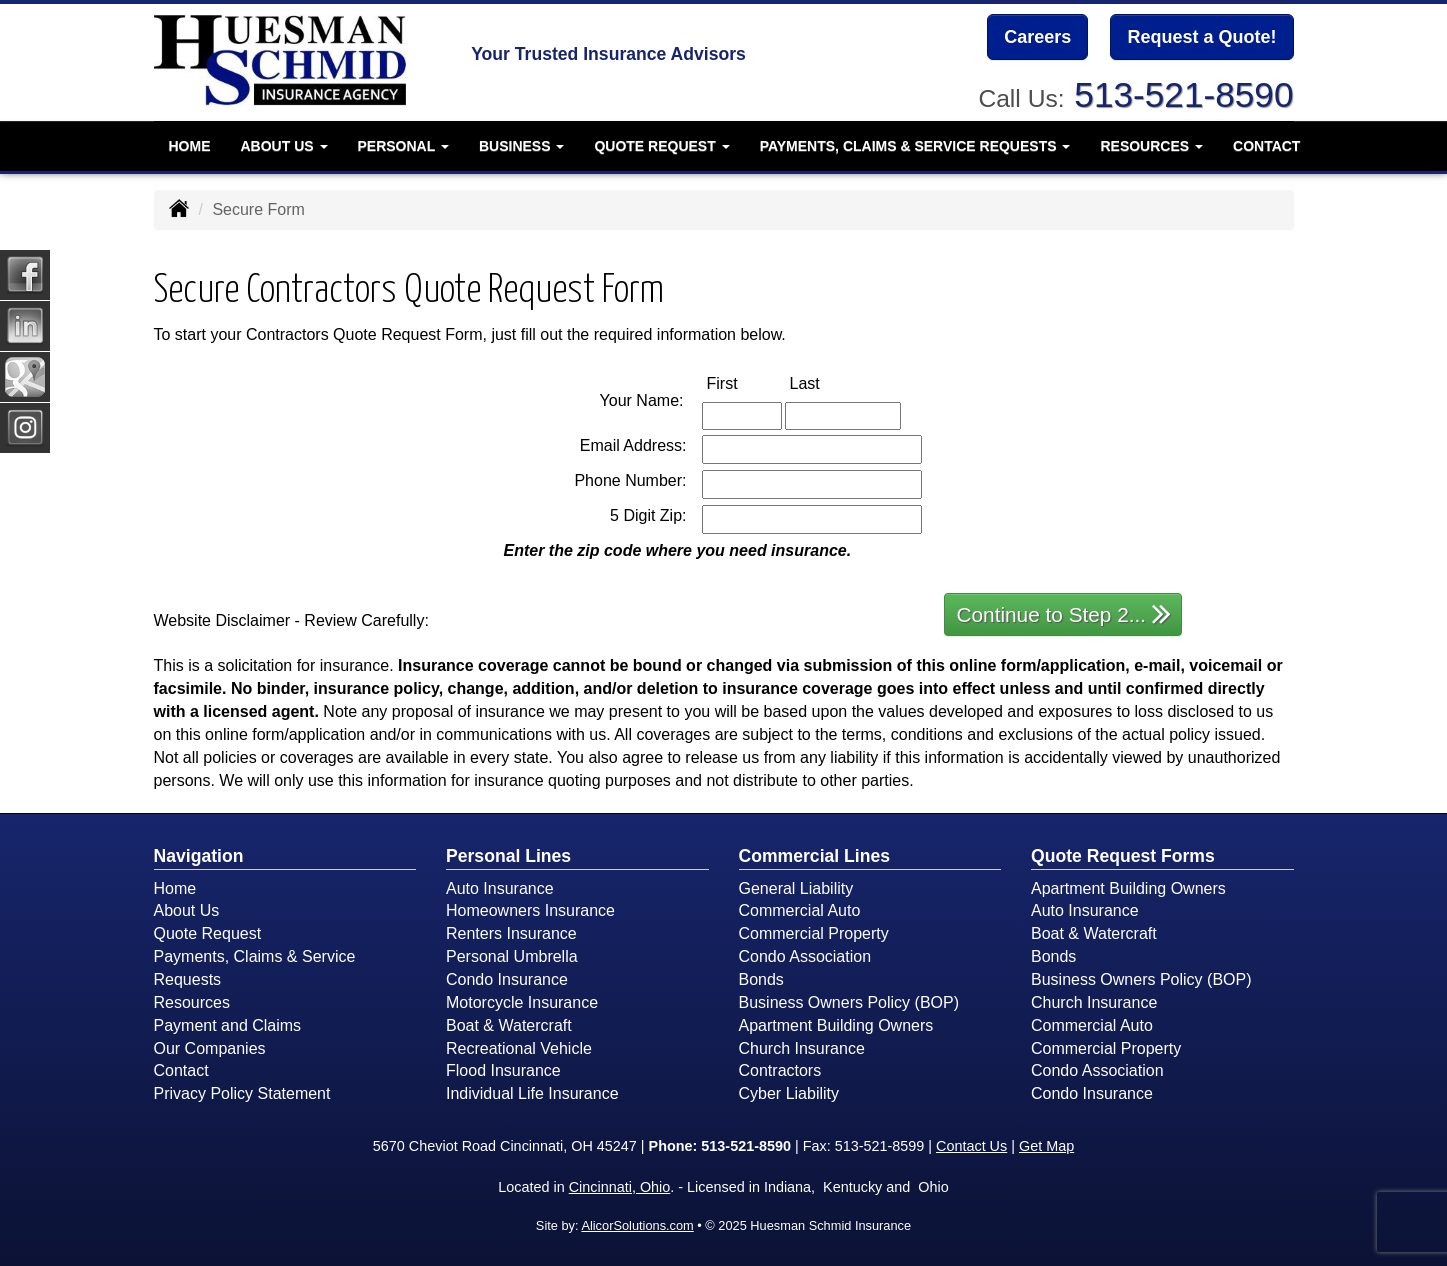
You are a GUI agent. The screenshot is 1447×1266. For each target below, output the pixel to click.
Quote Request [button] (661, 145)
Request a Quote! (1201, 37)
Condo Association (805, 956)
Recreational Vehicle (519, 1048)
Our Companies (210, 1048)
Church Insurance (802, 1048)
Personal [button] (403, 145)
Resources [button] (1151, 145)
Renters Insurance (511, 933)
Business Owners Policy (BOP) (849, 1002)
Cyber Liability (789, 1093)
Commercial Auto (800, 910)
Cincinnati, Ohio (620, 1187)
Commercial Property (814, 933)
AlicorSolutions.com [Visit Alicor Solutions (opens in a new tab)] (637, 1225)
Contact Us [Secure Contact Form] (971, 1146)
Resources (192, 1002)
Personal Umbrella (512, 956)
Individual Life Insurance (532, 1093)
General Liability (796, 888)
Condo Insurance (507, 979)
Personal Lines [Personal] (508, 856)
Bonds (761, 979)
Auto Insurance (500, 888)
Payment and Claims (228, 1025)
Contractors (780, 1070)
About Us (187, 910)
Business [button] (521, 145)
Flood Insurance (503, 1070)
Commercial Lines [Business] (815, 856)
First (743, 382)
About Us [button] (284, 145)
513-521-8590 (1183, 94)
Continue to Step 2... (1064, 613)
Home (190, 145)
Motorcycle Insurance (522, 1002)
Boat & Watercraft (509, 1025)
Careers (1037, 37)
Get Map (1046, 1146)
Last (826, 382)
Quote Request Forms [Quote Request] (1123, 856)
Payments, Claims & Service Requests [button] (915, 145)
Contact (1266, 145)
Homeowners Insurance (530, 910)
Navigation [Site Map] (199, 856)
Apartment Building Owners (836, 1025)
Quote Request (208, 933)
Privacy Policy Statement (242, 1093)
